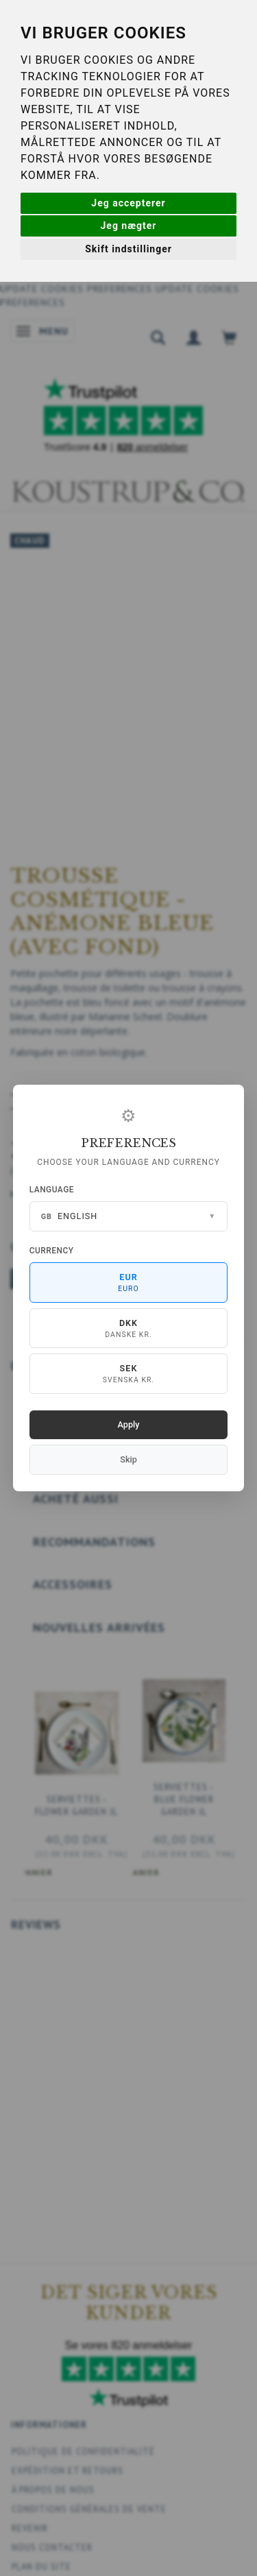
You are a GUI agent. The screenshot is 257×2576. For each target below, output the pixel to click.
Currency (51, 1250)
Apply (129, 1424)
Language (51, 1189)
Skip (128, 1459)
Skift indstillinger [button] (128, 248)
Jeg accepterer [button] (128, 202)
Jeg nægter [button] (129, 225)
